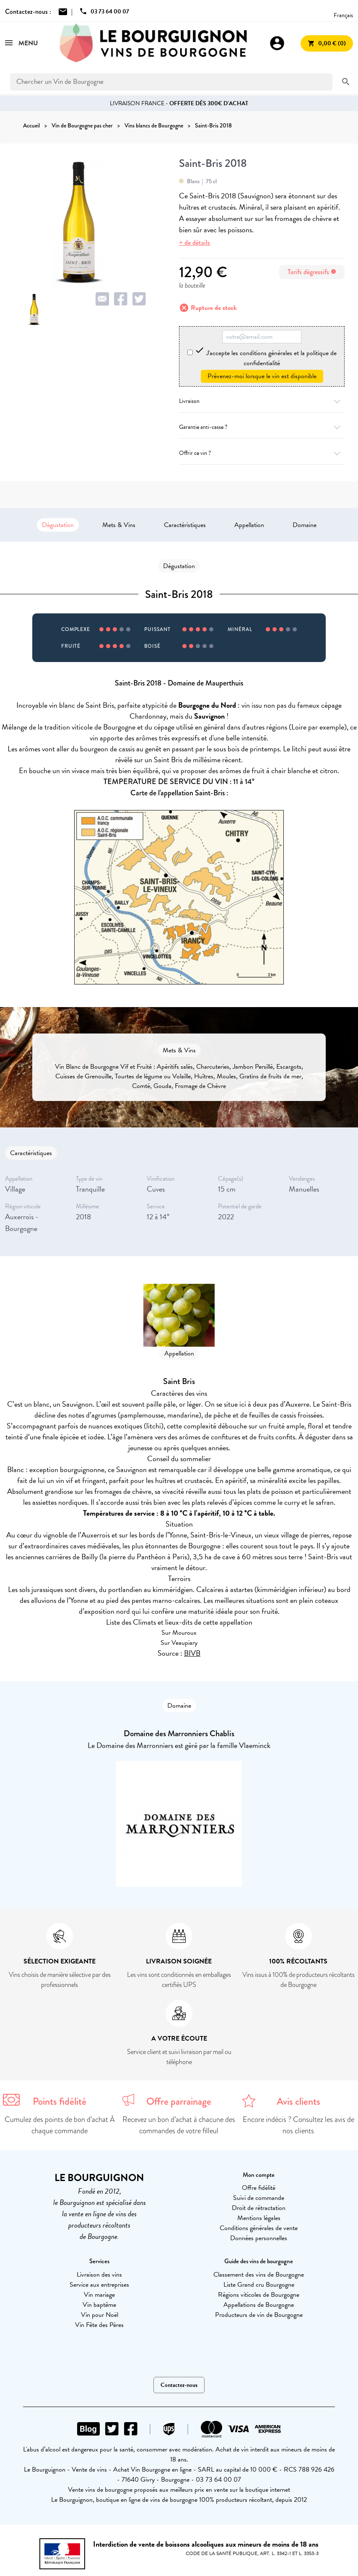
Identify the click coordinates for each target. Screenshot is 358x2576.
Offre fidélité (258, 2188)
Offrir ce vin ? (262, 453)
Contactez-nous (179, 2385)
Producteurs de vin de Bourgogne (259, 2315)
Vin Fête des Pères (99, 2325)
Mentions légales (258, 2218)
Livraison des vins (99, 2275)
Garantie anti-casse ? (262, 427)
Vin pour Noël (99, 2315)
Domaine (304, 525)
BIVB (192, 1653)
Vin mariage (99, 2295)
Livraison (262, 401)
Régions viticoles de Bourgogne (258, 2295)
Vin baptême (99, 2305)
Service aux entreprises (99, 2285)
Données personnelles (258, 2238)
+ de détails (194, 242)
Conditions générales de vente (259, 2228)
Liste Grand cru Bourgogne (258, 2285)
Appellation (249, 525)
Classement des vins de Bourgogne (258, 2275)
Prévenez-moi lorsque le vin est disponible (262, 376)
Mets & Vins (118, 525)
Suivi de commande (258, 2198)
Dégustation (58, 525)
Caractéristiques (185, 525)
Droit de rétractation (258, 2208)
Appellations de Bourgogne (258, 2305)
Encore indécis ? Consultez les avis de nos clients (298, 2125)
